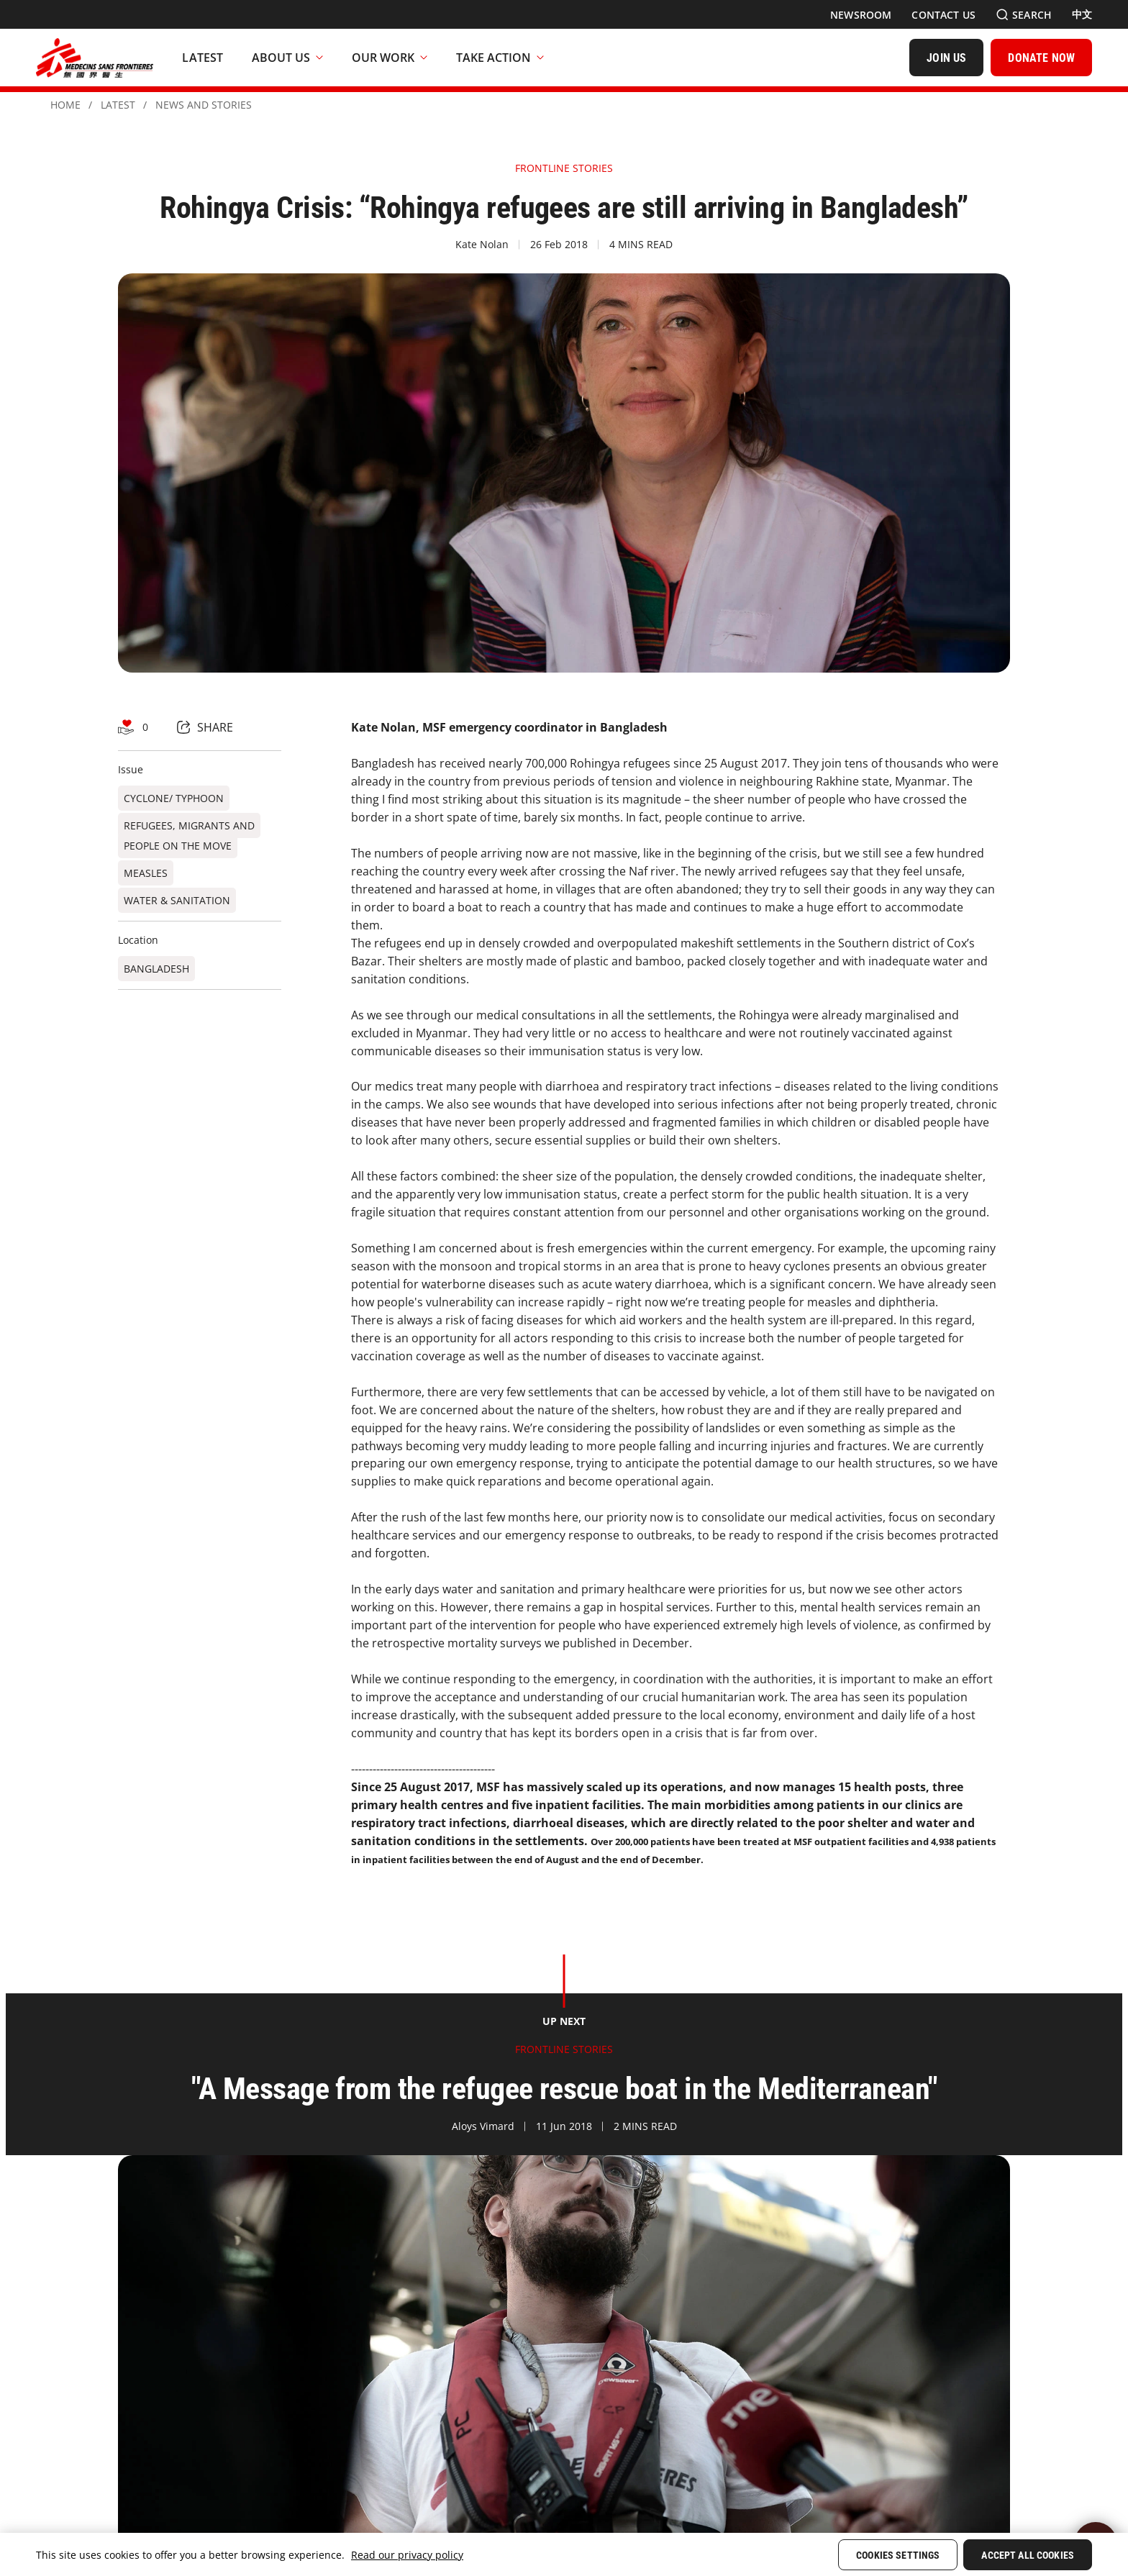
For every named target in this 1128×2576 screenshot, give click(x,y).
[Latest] (202, 57)
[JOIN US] (946, 57)
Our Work (389, 57)
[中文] (1082, 14)
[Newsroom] (860, 14)
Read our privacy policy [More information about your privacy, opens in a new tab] (407, 2555)
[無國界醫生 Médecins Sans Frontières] (94, 57)
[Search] (1024, 14)
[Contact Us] (943, 14)
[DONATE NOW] (1041, 57)
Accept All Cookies (1027, 2555)
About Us (287, 57)
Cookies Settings (898, 2555)
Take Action (500, 57)
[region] (564, 2554)
